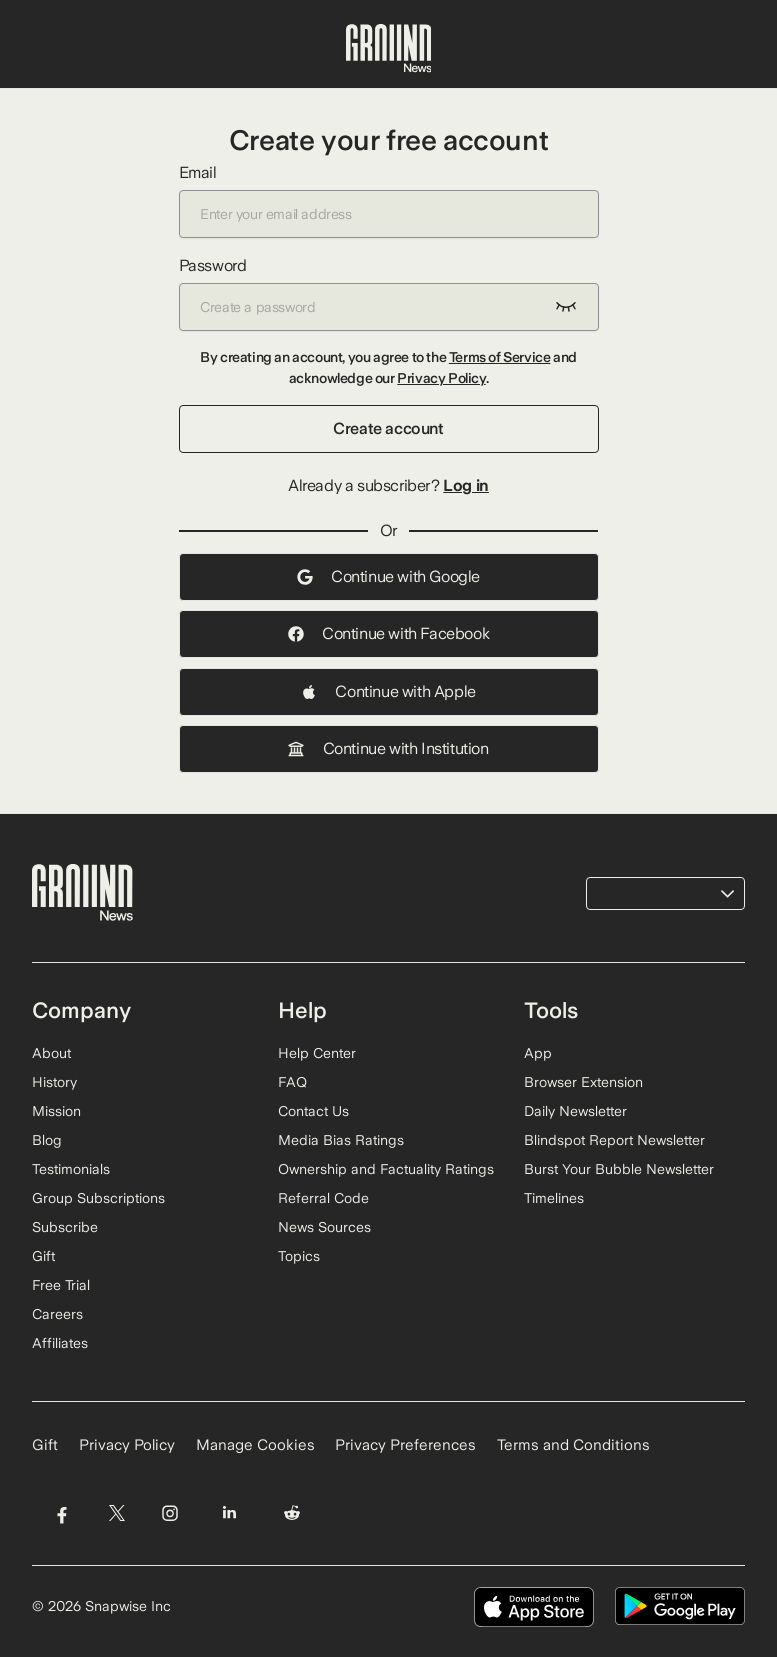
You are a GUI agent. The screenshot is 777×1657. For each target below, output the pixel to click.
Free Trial (61, 1285)
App (538, 1053)
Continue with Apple (388, 691)
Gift (43, 1256)
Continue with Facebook (388, 633)
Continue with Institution (388, 748)
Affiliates (60, 1343)
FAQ (292, 1082)
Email (389, 200)
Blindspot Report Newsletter (614, 1140)
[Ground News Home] (389, 49)
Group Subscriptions (98, 1198)
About (51, 1053)
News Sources (324, 1227)
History (54, 1082)
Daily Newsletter (575, 1111)
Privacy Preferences (405, 1445)
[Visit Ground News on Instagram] (169, 1512)
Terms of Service (500, 357)
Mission (56, 1111)
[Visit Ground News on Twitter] (116, 1512)
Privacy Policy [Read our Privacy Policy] (127, 1445)
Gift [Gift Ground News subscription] (45, 1445)
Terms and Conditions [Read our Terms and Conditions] (573, 1445)
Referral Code (323, 1198)
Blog (47, 1140)
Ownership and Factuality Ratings (386, 1169)
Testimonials (71, 1169)
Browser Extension (583, 1082)
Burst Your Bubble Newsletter (619, 1169)
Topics (299, 1256)
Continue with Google (388, 576)
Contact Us (313, 1111)
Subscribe (65, 1227)
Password (389, 293)
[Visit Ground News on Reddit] (292, 1512)
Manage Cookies (255, 1445)
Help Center (317, 1053)
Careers (57, 1314)
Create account (388, 428)
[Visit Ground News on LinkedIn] (229, 1512)
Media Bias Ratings (341, 1140)
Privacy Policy (441, 378)
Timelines (554, 1198)
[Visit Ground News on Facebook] (61, 1512)
